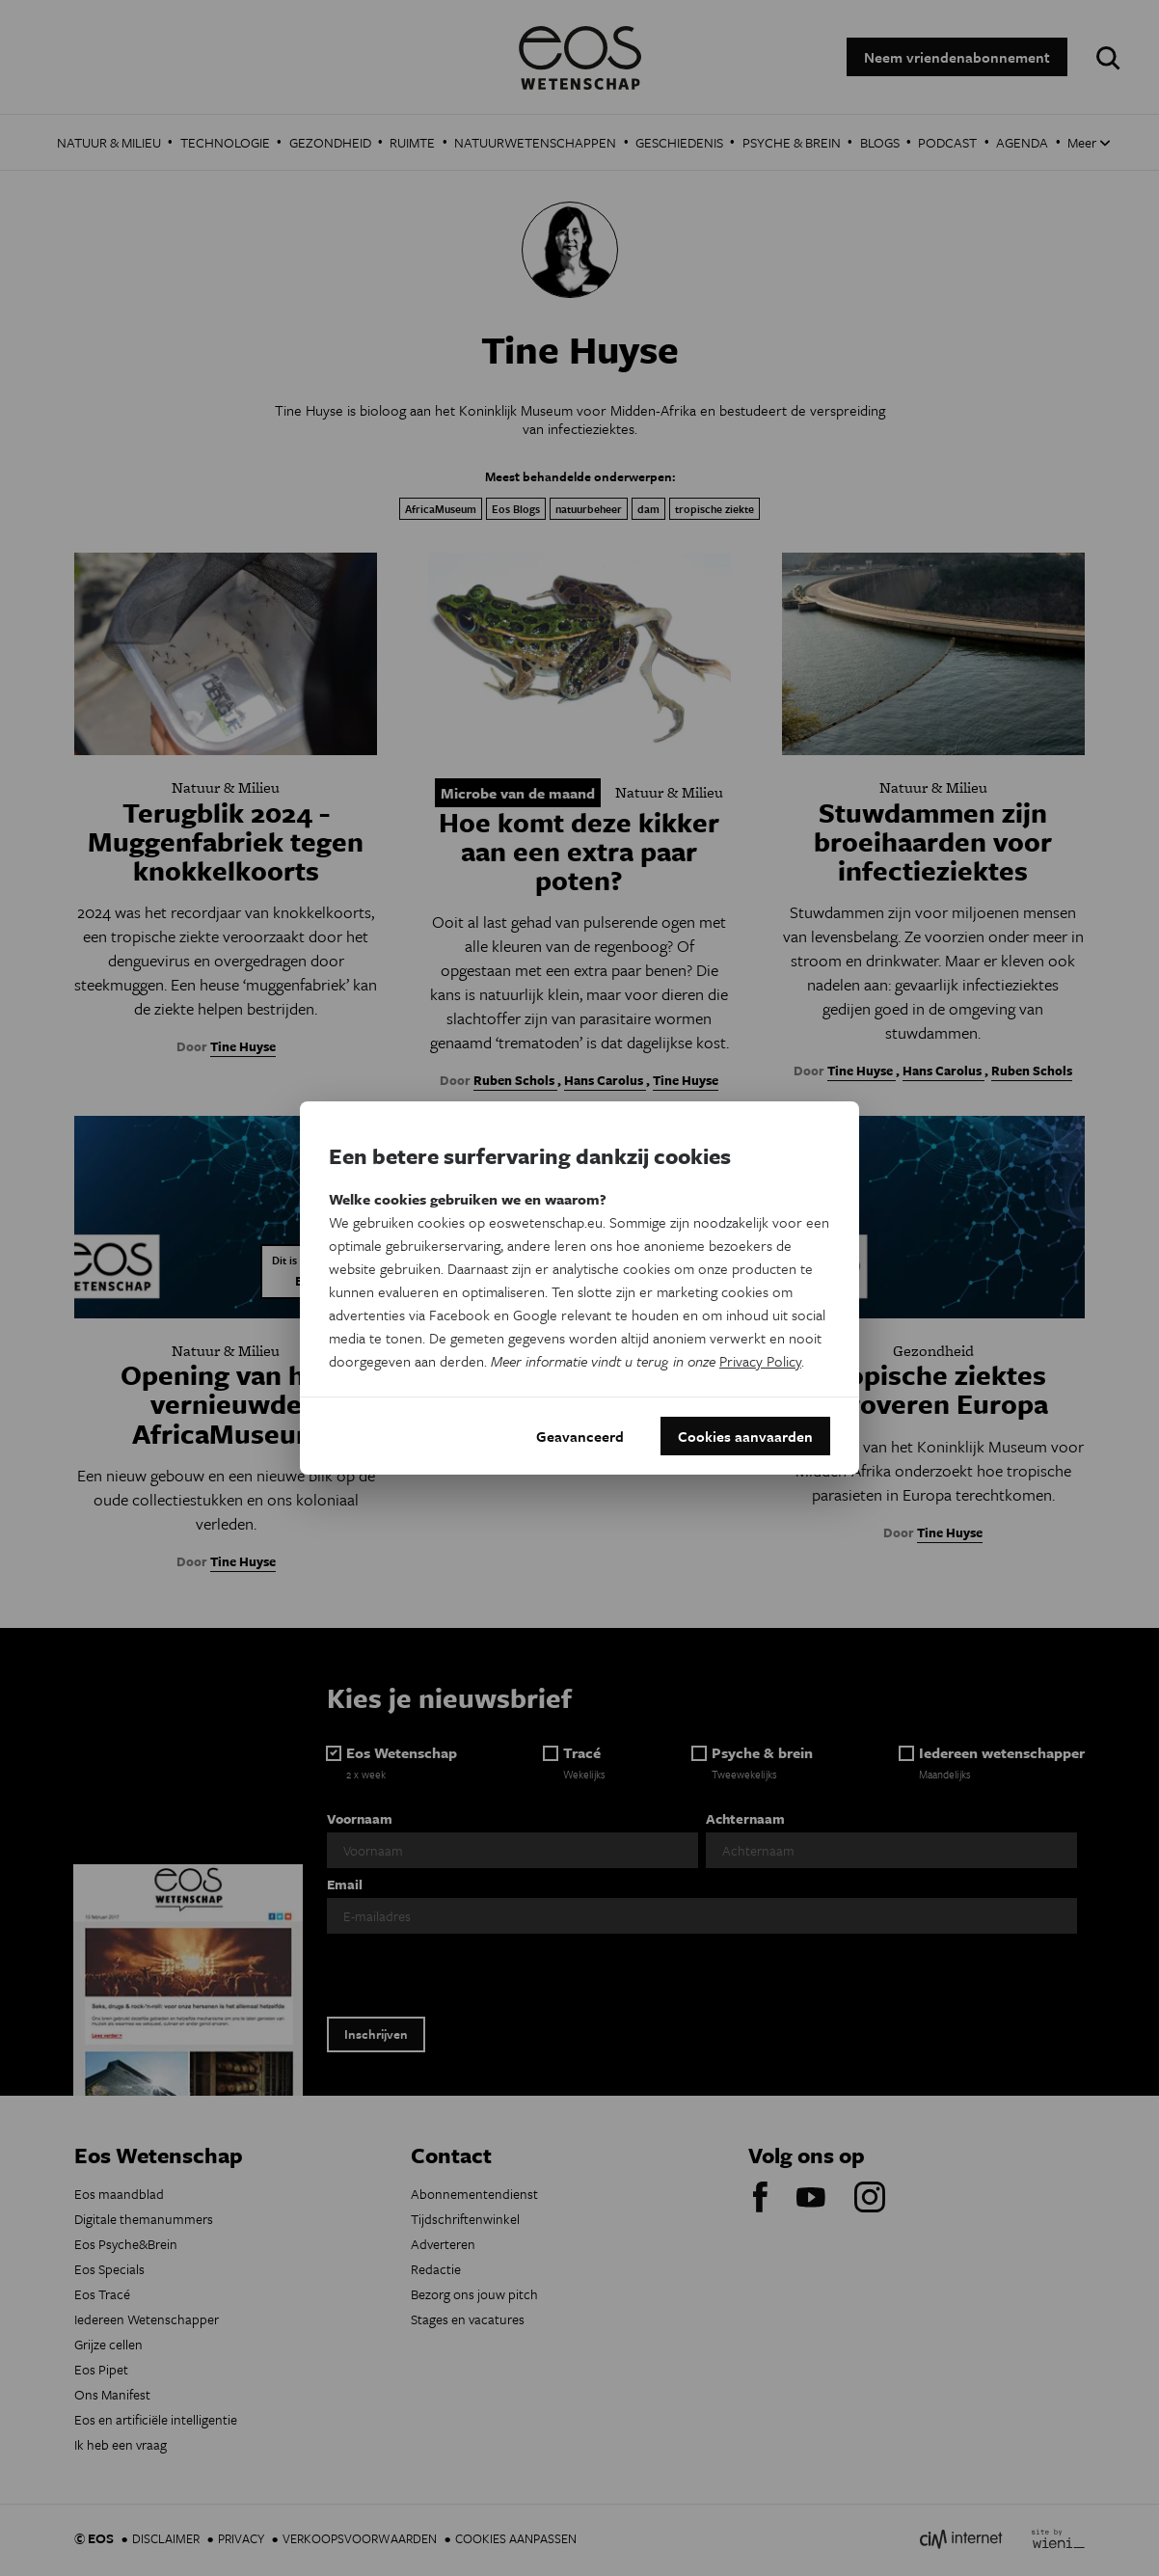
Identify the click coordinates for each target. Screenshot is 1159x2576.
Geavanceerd (580, 1436)
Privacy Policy (760, 1360)
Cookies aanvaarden (745, 1436)
